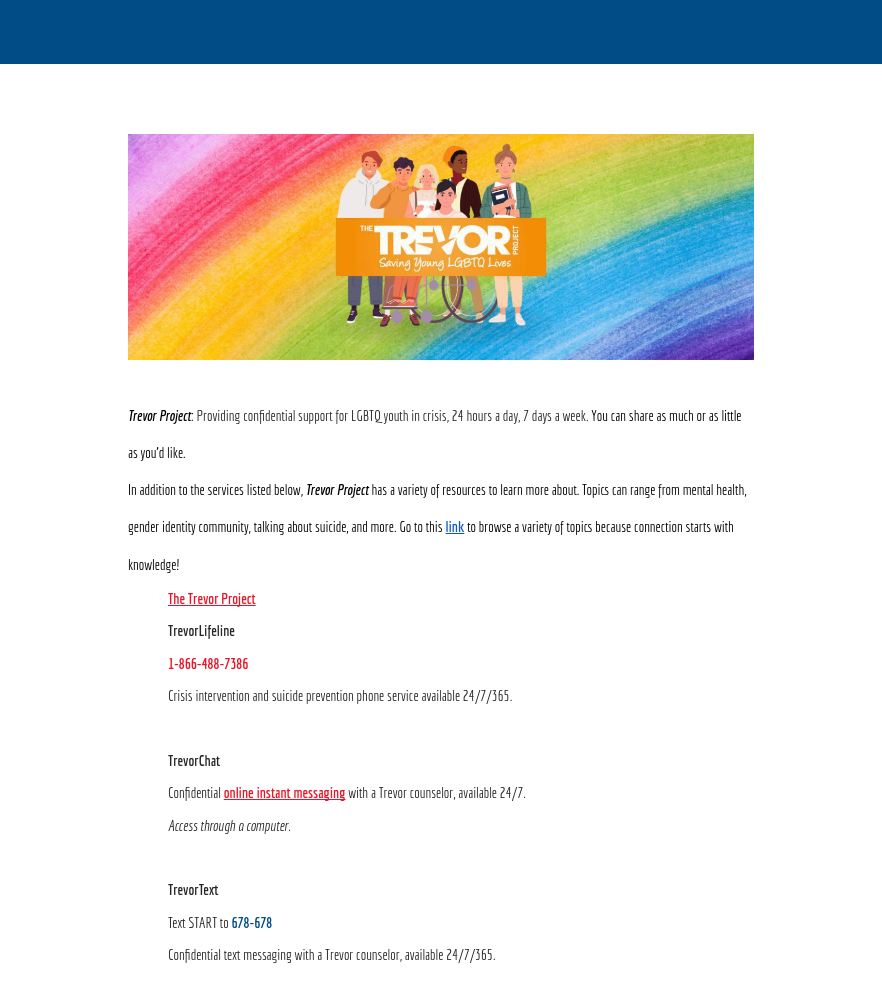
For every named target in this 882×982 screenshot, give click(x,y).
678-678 (251, 922)
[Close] (32, 32)
